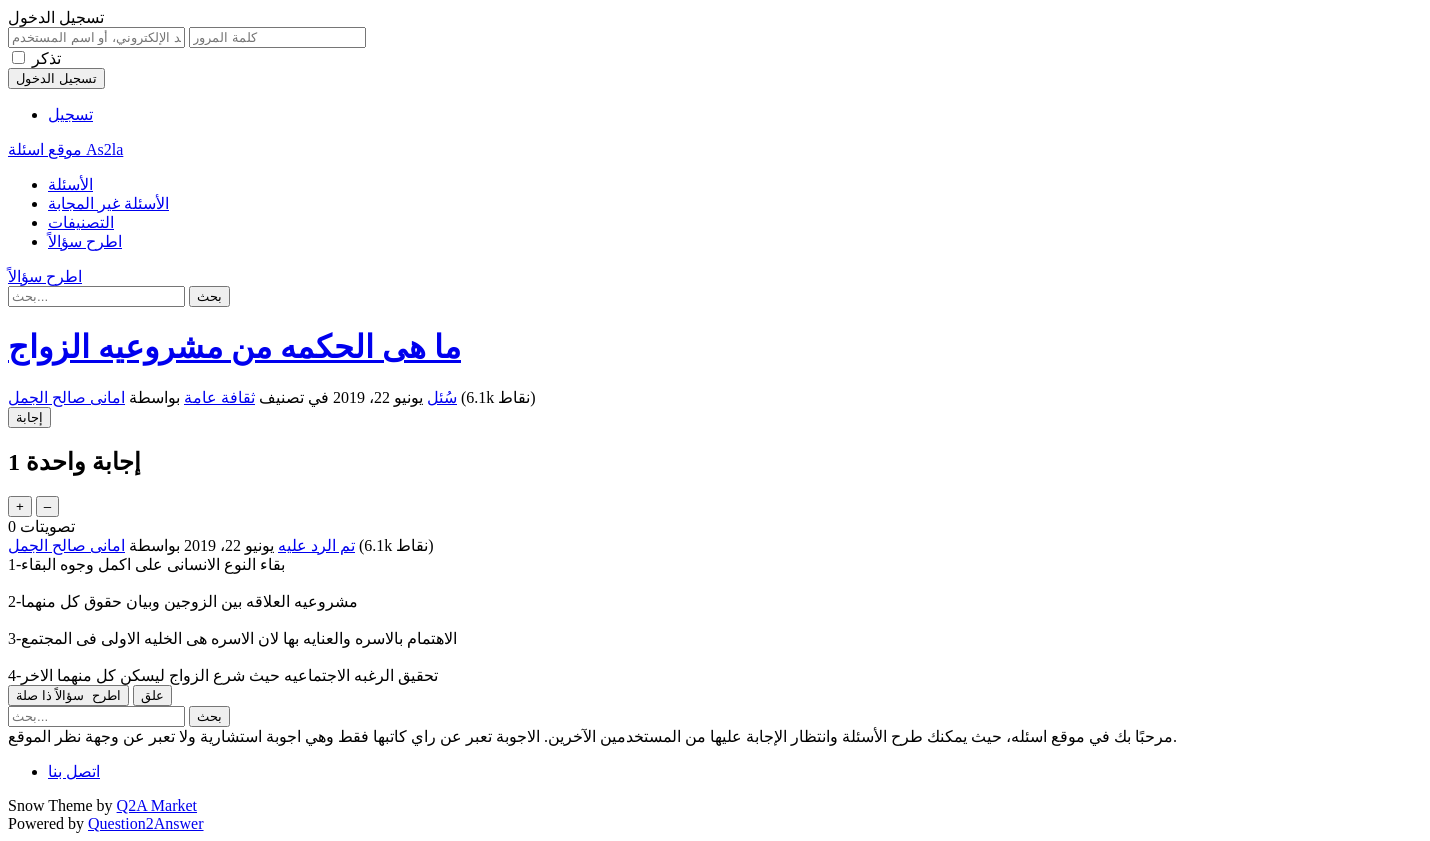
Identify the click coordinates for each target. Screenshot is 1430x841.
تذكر (46, 58)
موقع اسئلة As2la (65, 149)
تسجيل (70, 114)
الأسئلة (70, 184)
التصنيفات (81, 222)
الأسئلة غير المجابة (108, 203)
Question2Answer (146, 823)
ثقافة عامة (219, 397)
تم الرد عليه (316, 545)
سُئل (442, 397)
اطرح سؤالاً (85, 241)
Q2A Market (157, 805)
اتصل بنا (74, 771)
